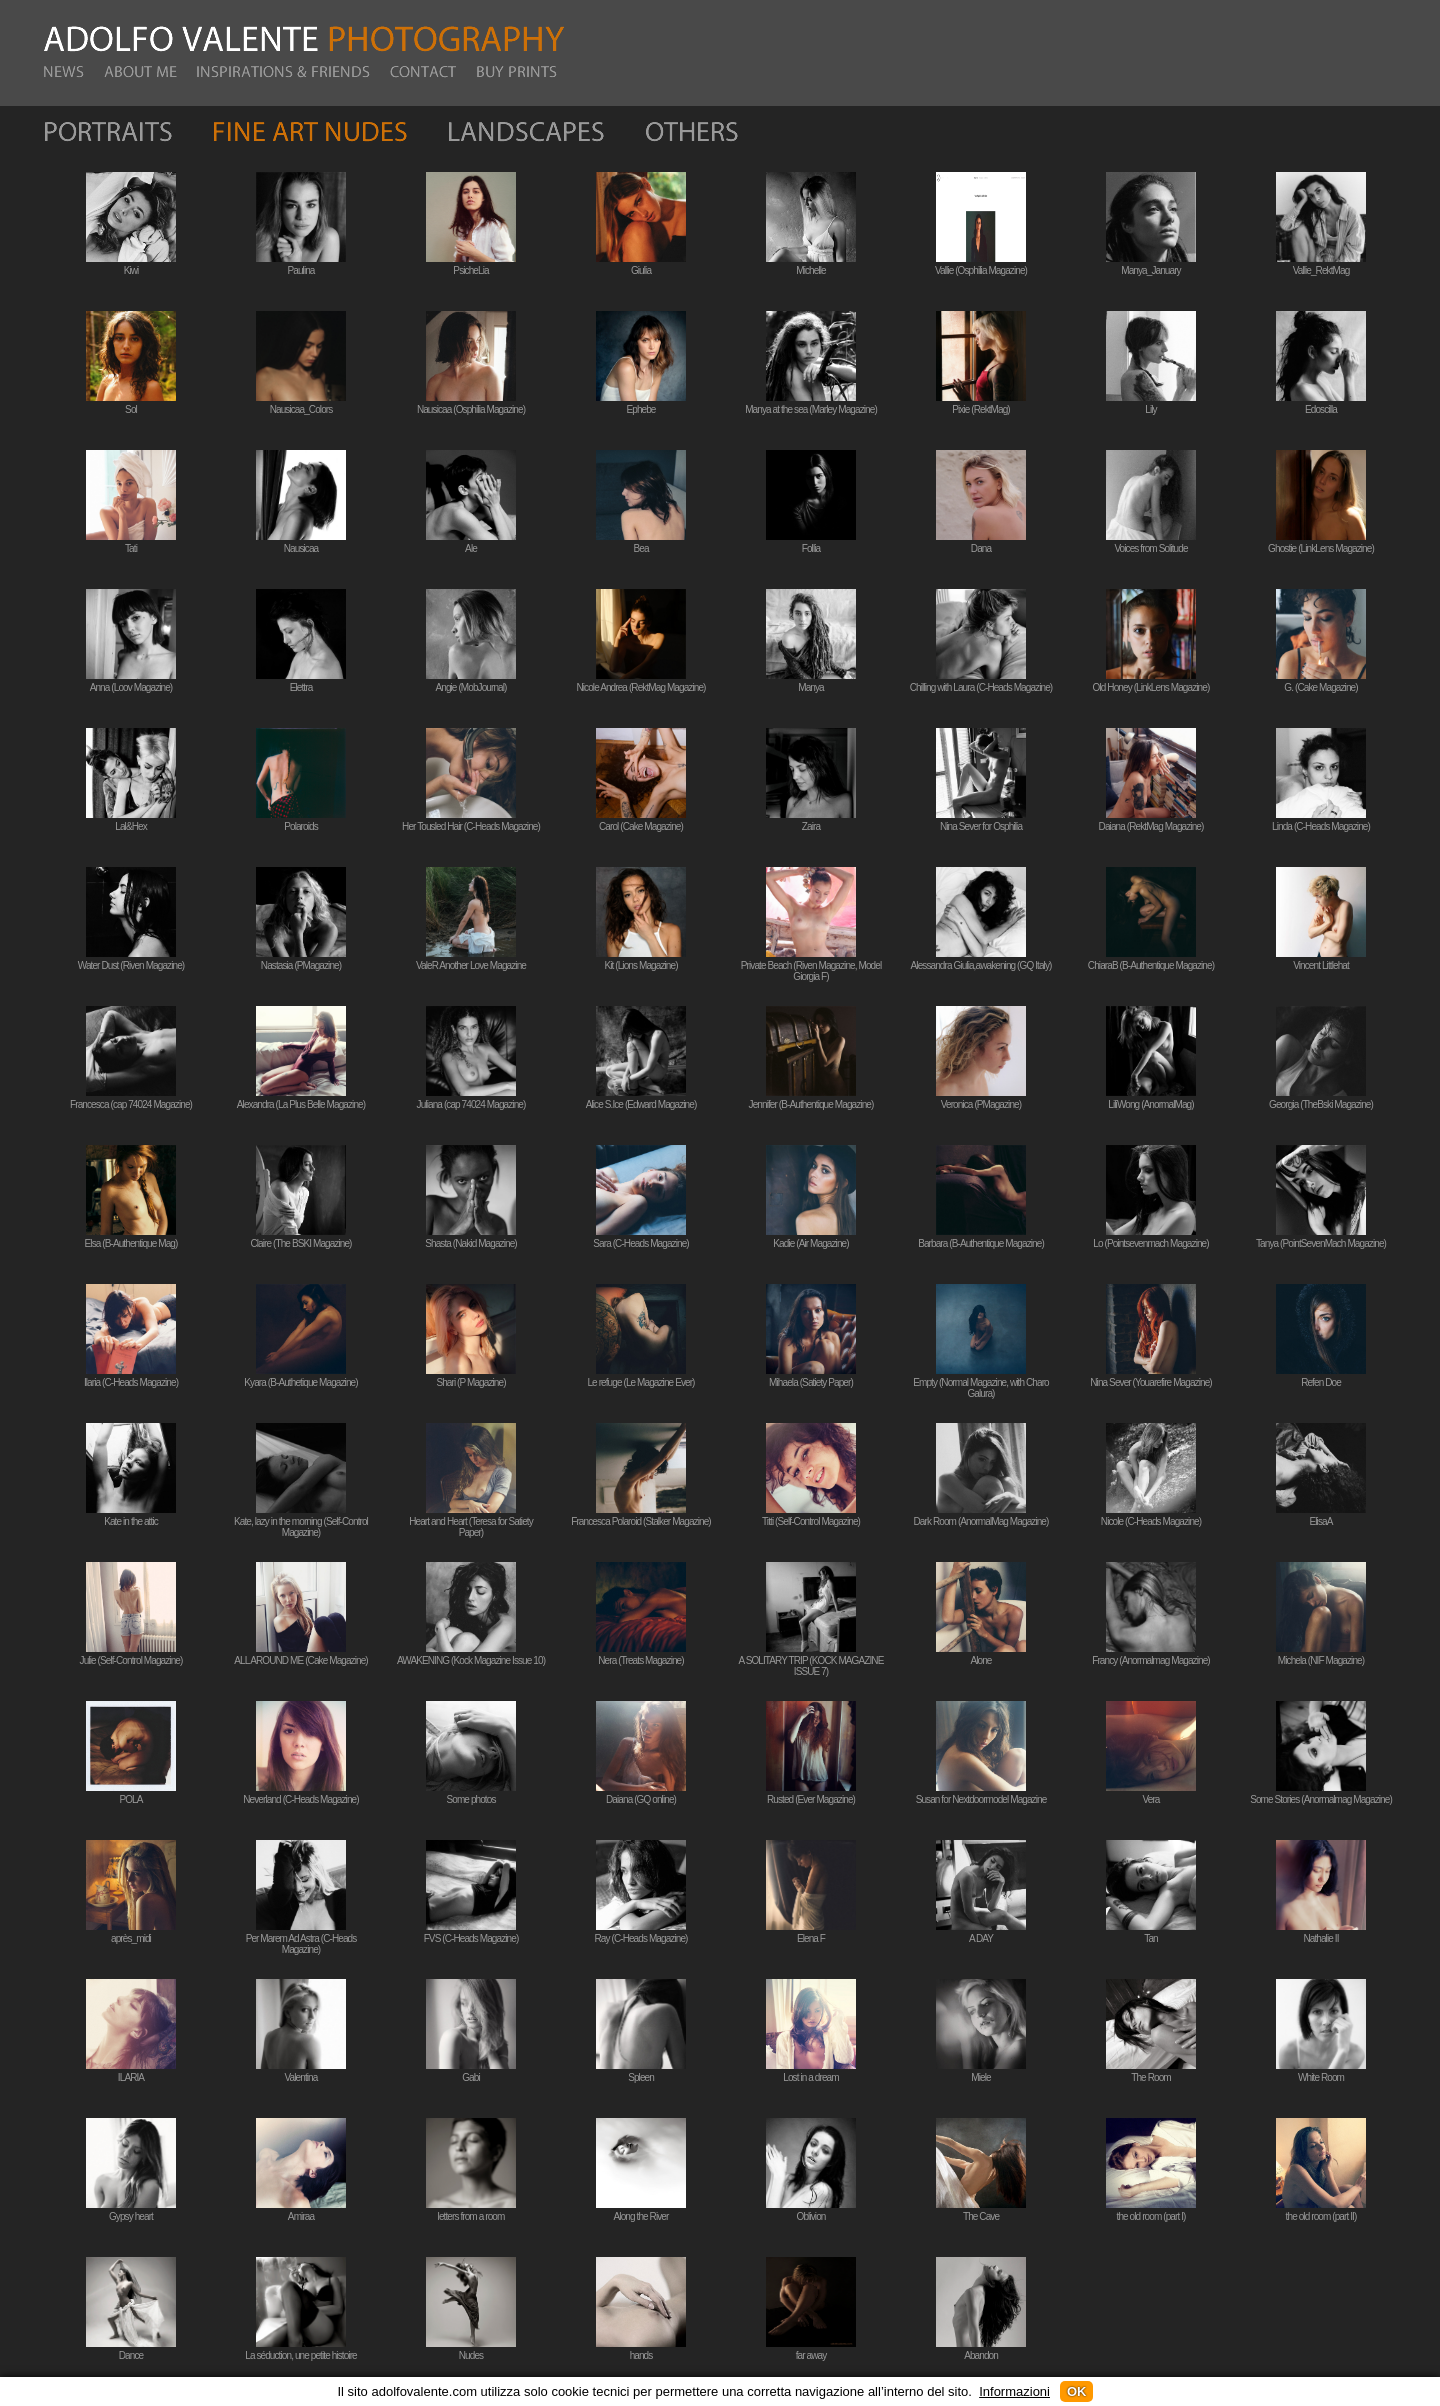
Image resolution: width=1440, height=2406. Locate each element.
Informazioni (1014, 2391)
